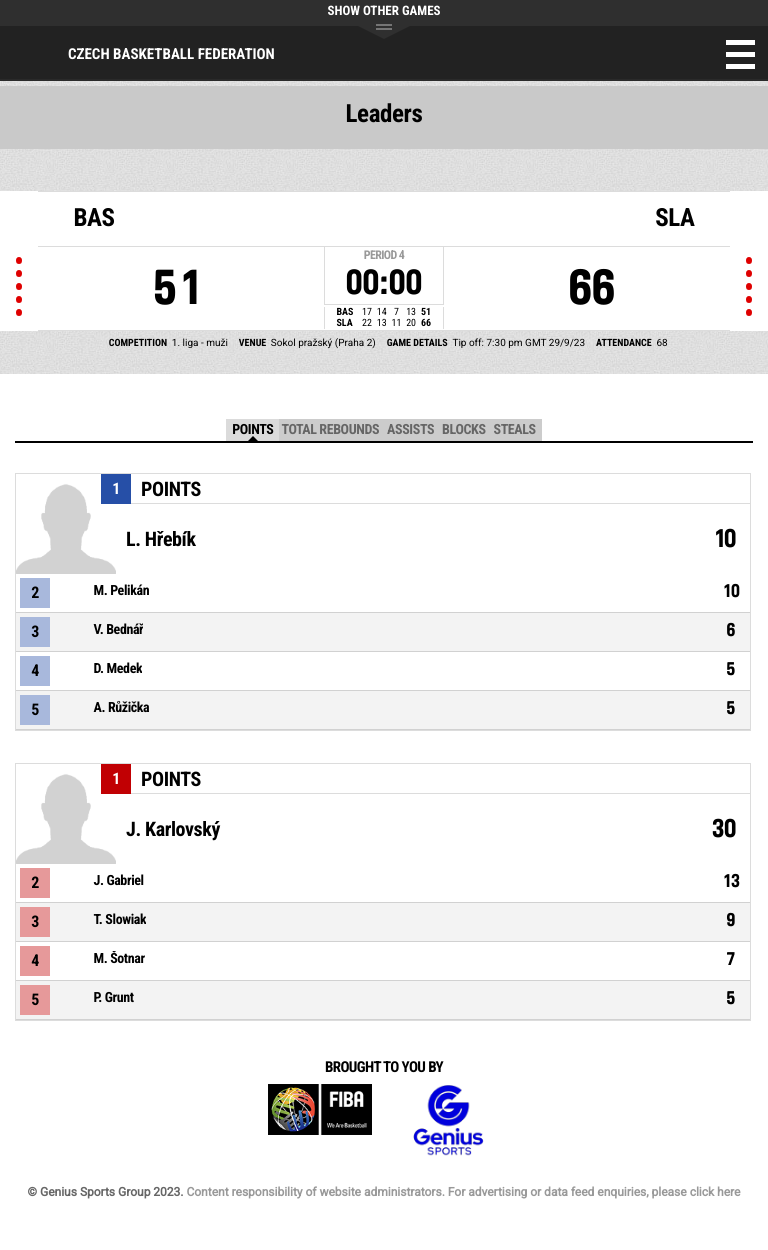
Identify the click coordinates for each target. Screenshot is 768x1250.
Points (252, 430)
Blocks (463, 430)
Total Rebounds (330, 430)
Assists (410, 430)
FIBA (320, 1120)
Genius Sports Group (448, 1120)
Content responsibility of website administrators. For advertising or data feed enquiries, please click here (463, 1192)
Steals (515, 430)
